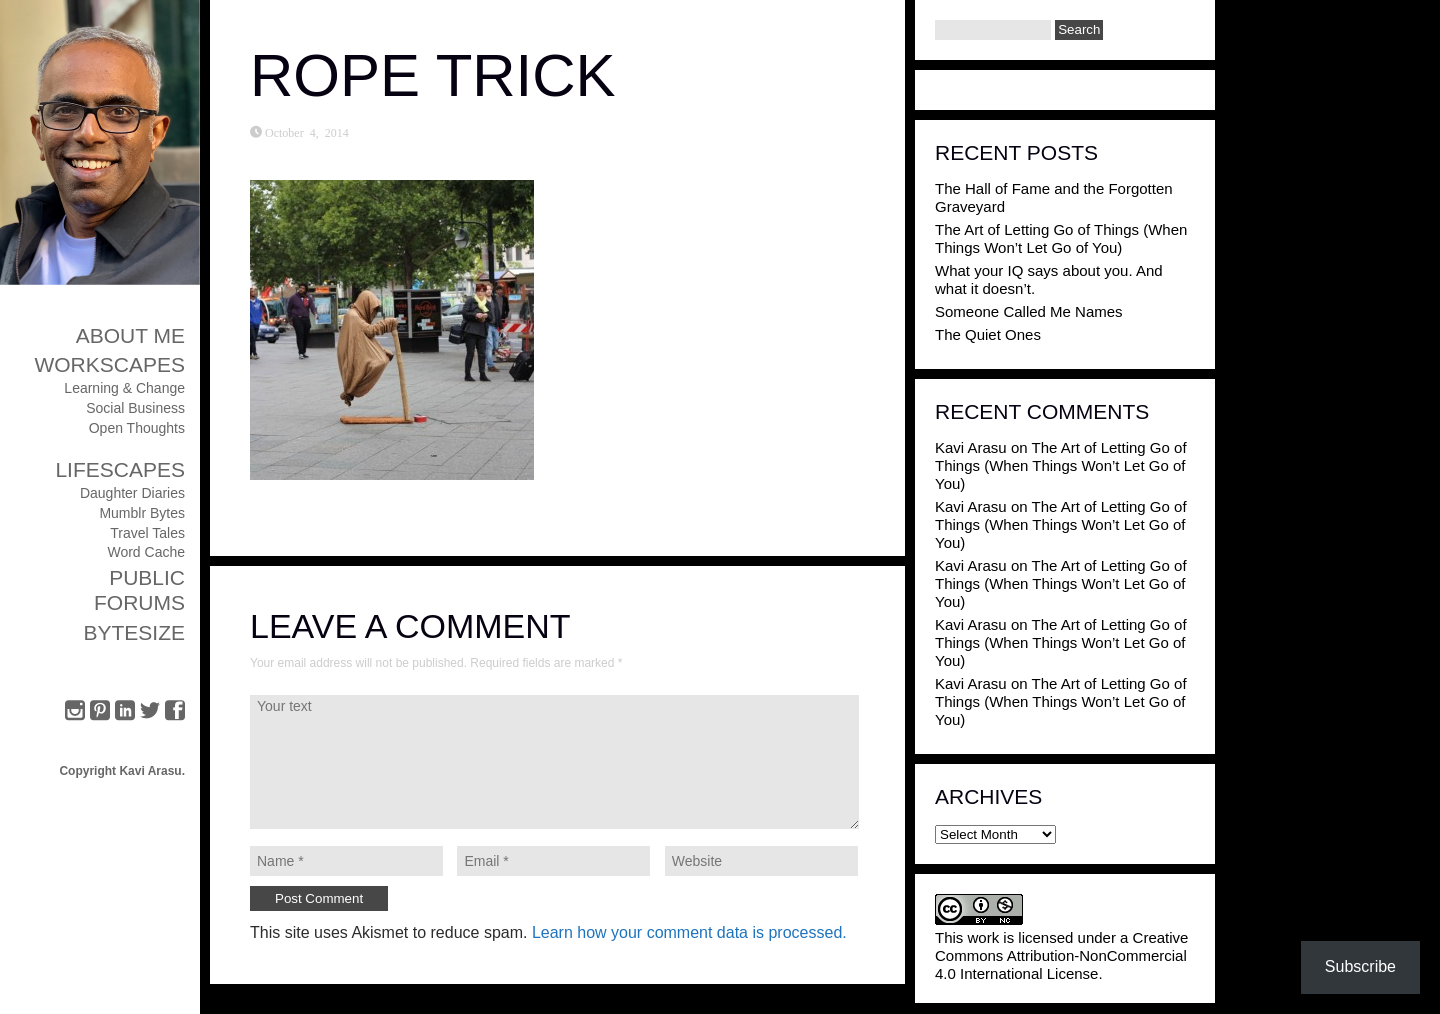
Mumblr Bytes (142, 513)
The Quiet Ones (988, 334)
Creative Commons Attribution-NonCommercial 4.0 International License (1061, 955)
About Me (130, 335)
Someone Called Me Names (1029, 311)
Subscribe (1360, 966)
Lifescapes (120, 469)
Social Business (135, 408)
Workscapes (109, 364)
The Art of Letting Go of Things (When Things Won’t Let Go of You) (1061, 238)
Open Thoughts (137, 428)
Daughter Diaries (132, 493)
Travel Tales (147, 533)
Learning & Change (124, 388)
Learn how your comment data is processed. (689, 932)
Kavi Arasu (971, 447)
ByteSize (134, 632)
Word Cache (146, 552)
